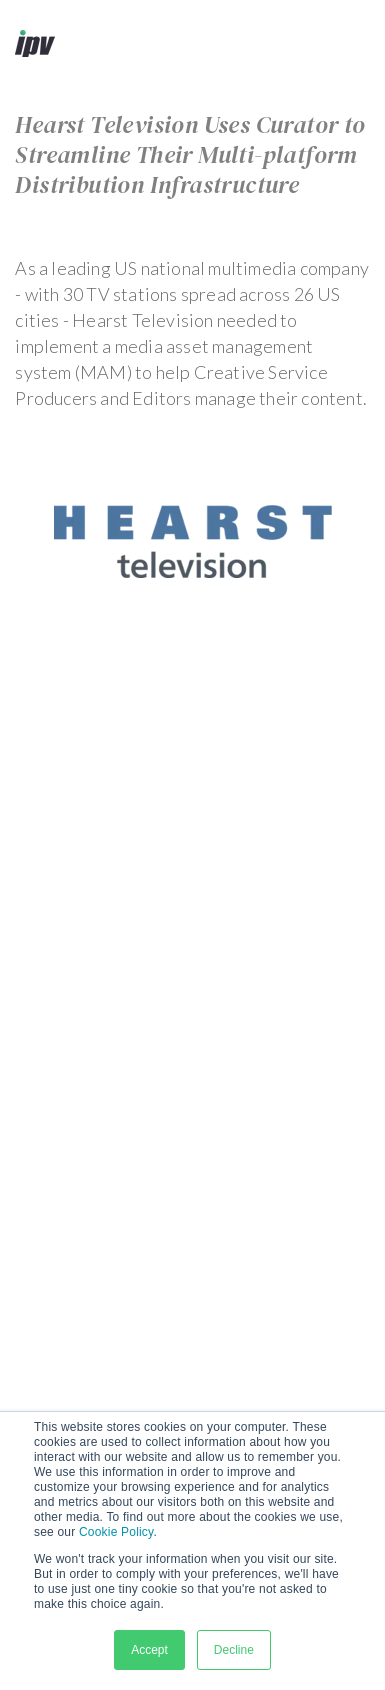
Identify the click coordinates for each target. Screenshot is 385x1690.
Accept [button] (149, 1650)
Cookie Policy (116, 1532)
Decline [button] (234, 1650)
